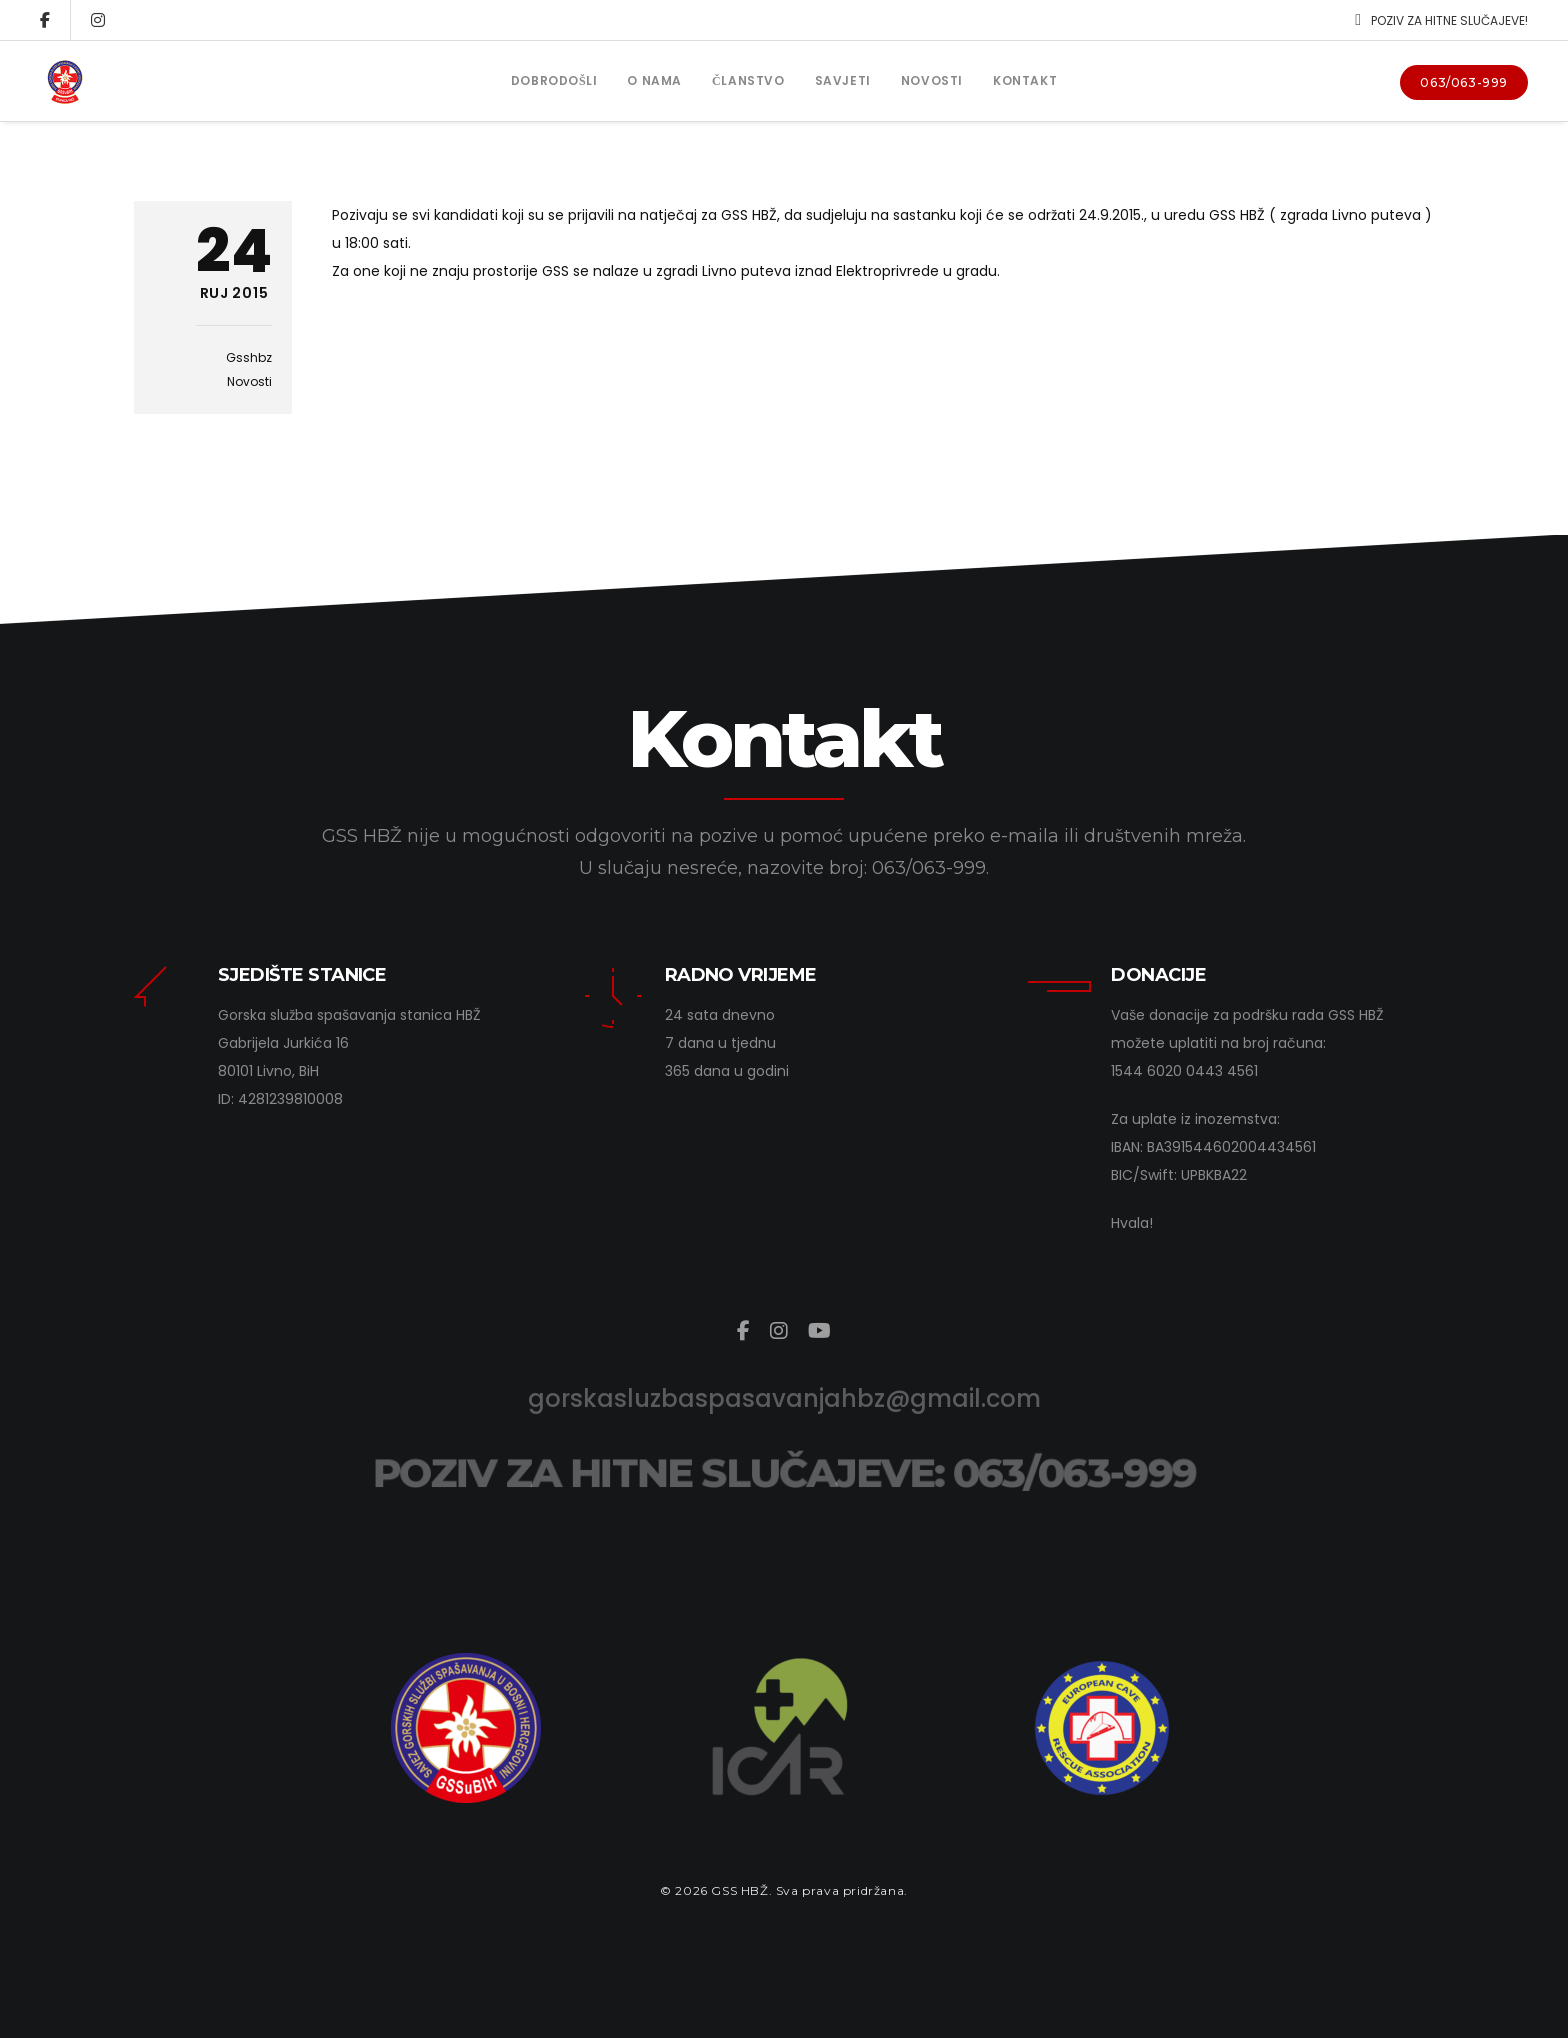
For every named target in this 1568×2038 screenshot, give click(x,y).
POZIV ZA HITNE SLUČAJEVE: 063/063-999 (784, 1472)
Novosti (249, 381)
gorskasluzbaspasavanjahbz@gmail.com (784, 1398)
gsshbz (249, 357)
